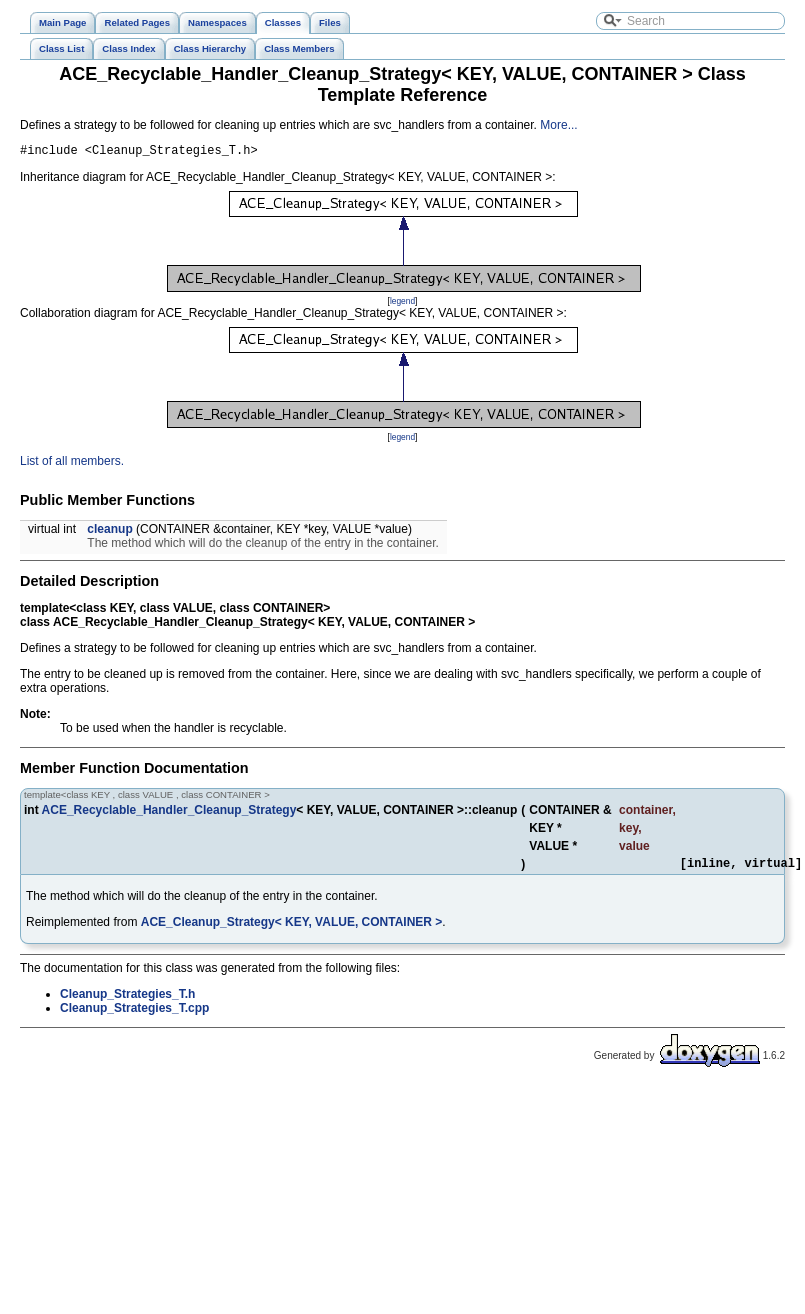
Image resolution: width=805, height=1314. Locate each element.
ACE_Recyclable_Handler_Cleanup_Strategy (169, 813)
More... (558, 125)
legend (402, 304)
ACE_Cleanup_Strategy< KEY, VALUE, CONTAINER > (292, 928)
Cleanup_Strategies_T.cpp (134, 1014)
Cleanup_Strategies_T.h (127, 1000)
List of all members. (72, 464)
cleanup (109, 532)
